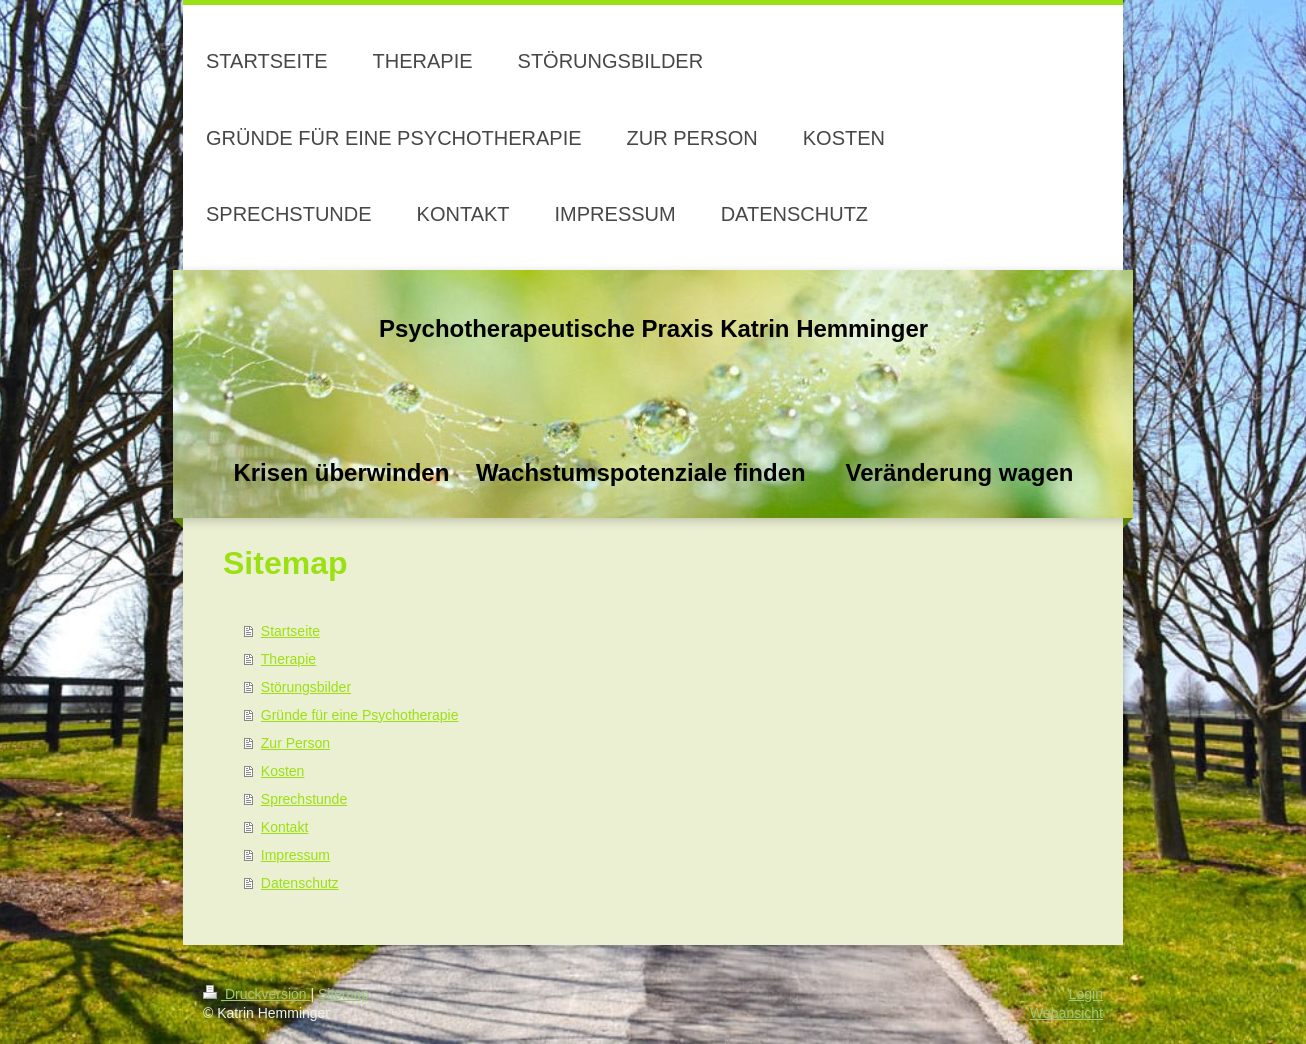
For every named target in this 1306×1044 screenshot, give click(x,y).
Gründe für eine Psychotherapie (360, 715)
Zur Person (295, 743)
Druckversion (256, 994)
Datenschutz (300, 883)
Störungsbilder (306, 687)
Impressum (295, 855)
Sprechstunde (304, 799)
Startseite (290, 631)
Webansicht (1066, 1013)
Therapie (288, 659)
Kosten (283, 771)
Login (1086, 994)
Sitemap (343, 994)
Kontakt (284, 827)
